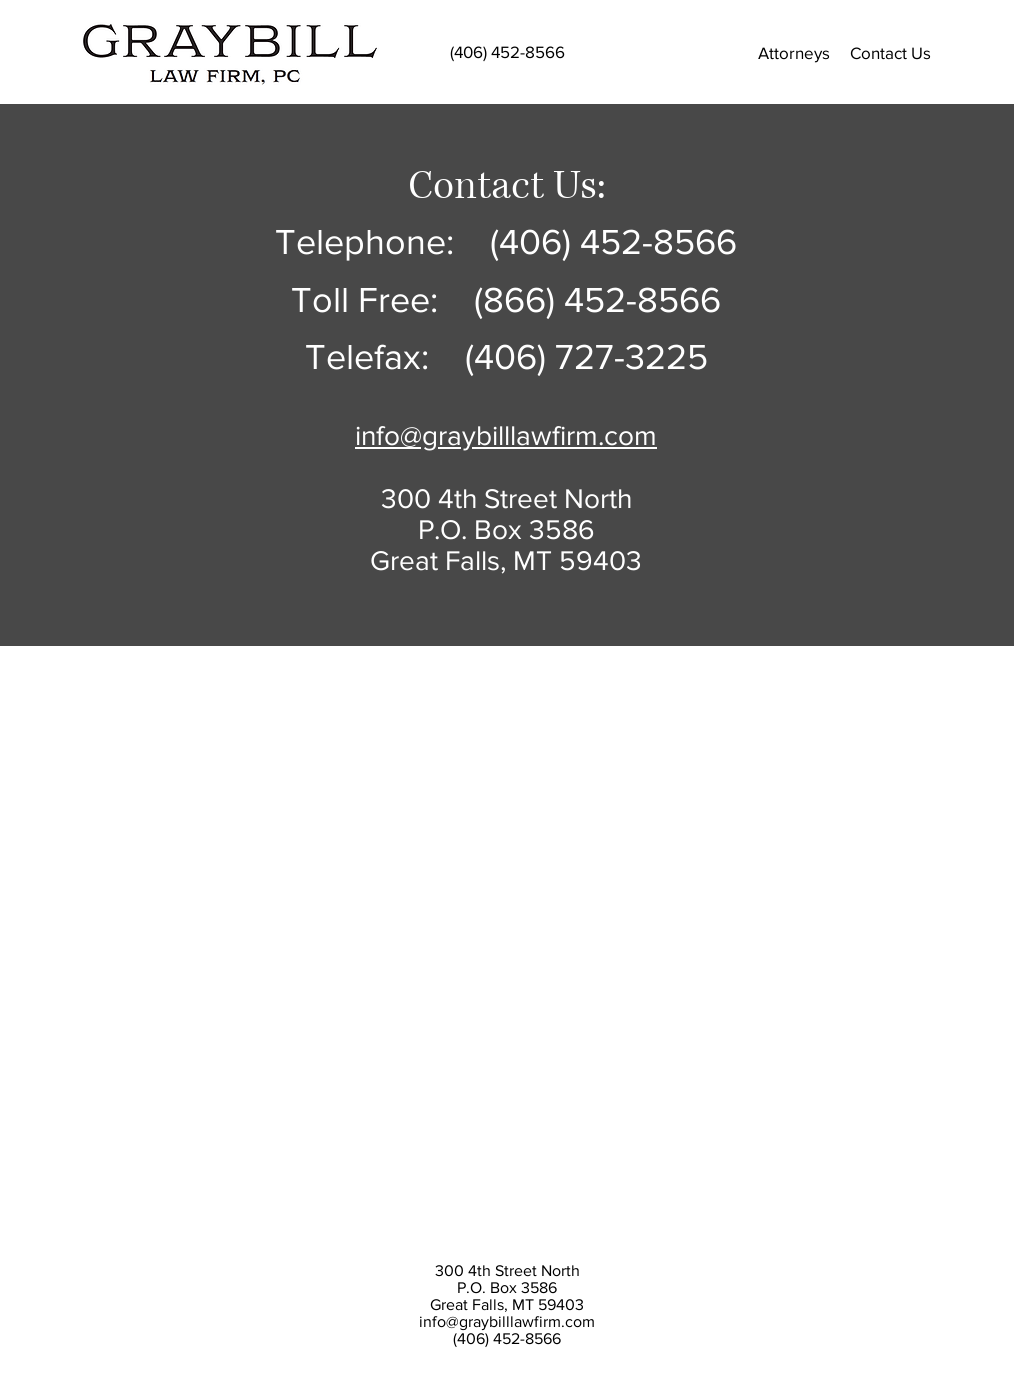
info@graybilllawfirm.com (507, 1321)
